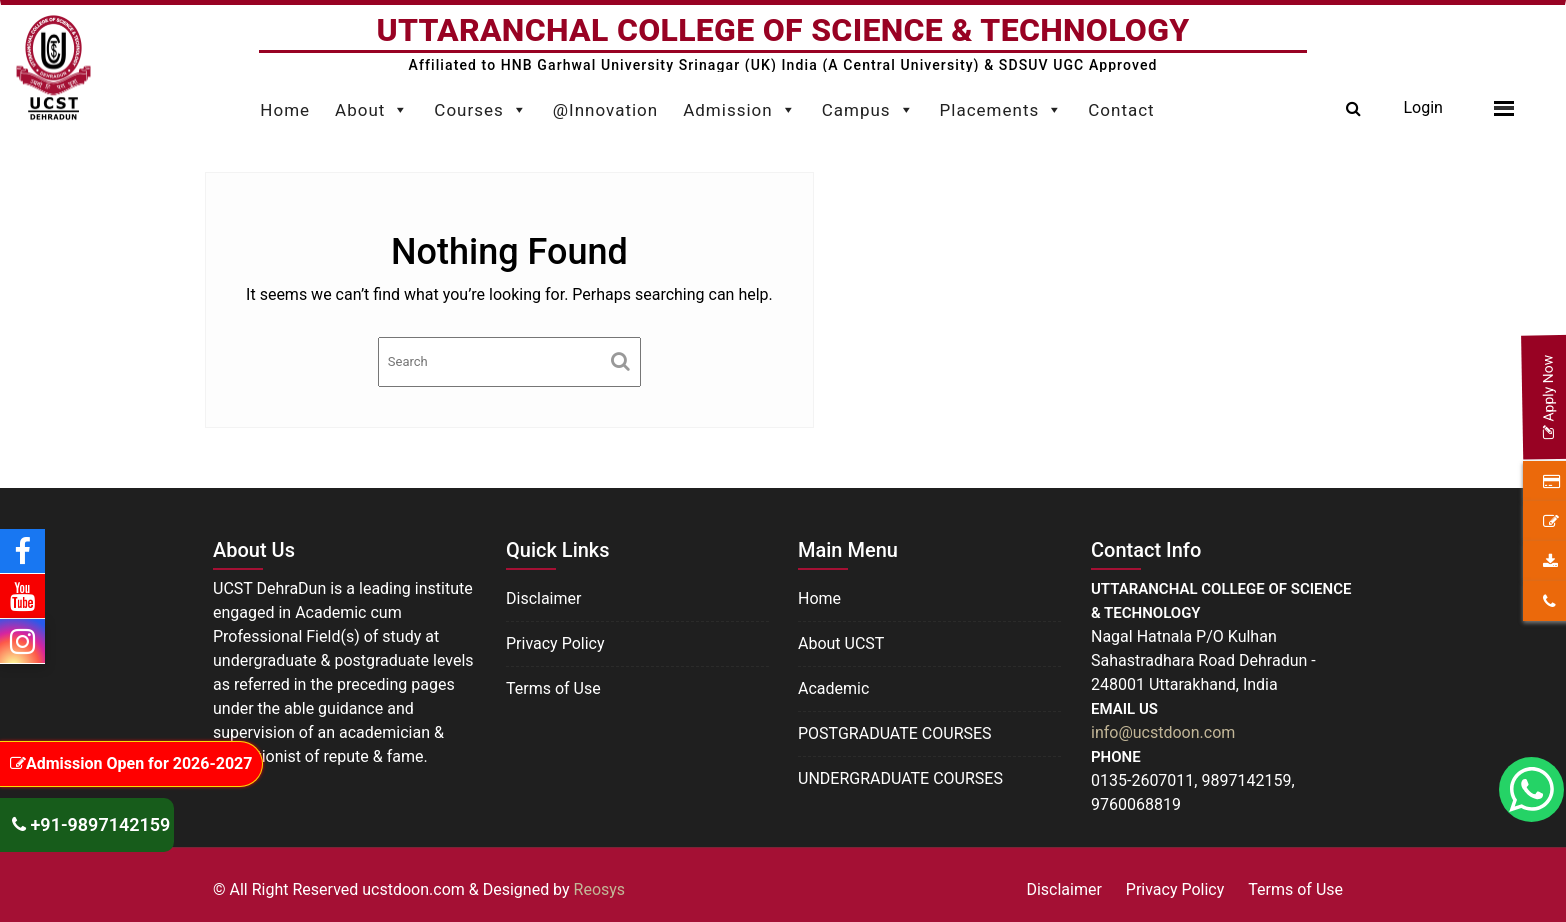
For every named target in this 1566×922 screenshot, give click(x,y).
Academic (833, 688)
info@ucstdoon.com (1163, 732)
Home (285, 110)
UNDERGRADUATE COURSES (900, 778)
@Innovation (605, 110)
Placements (1002, 105)
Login (1422, 107)
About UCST (841, 643)
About (372, 105)
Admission (739, 105)
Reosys (600, 889)
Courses (480, 105)
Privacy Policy (555, 643)
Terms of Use (553, 688)
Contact (1121, 110)
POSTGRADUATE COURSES (895, 733)
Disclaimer (543, 598)
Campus (868, 105)
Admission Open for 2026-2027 (131, 763)
